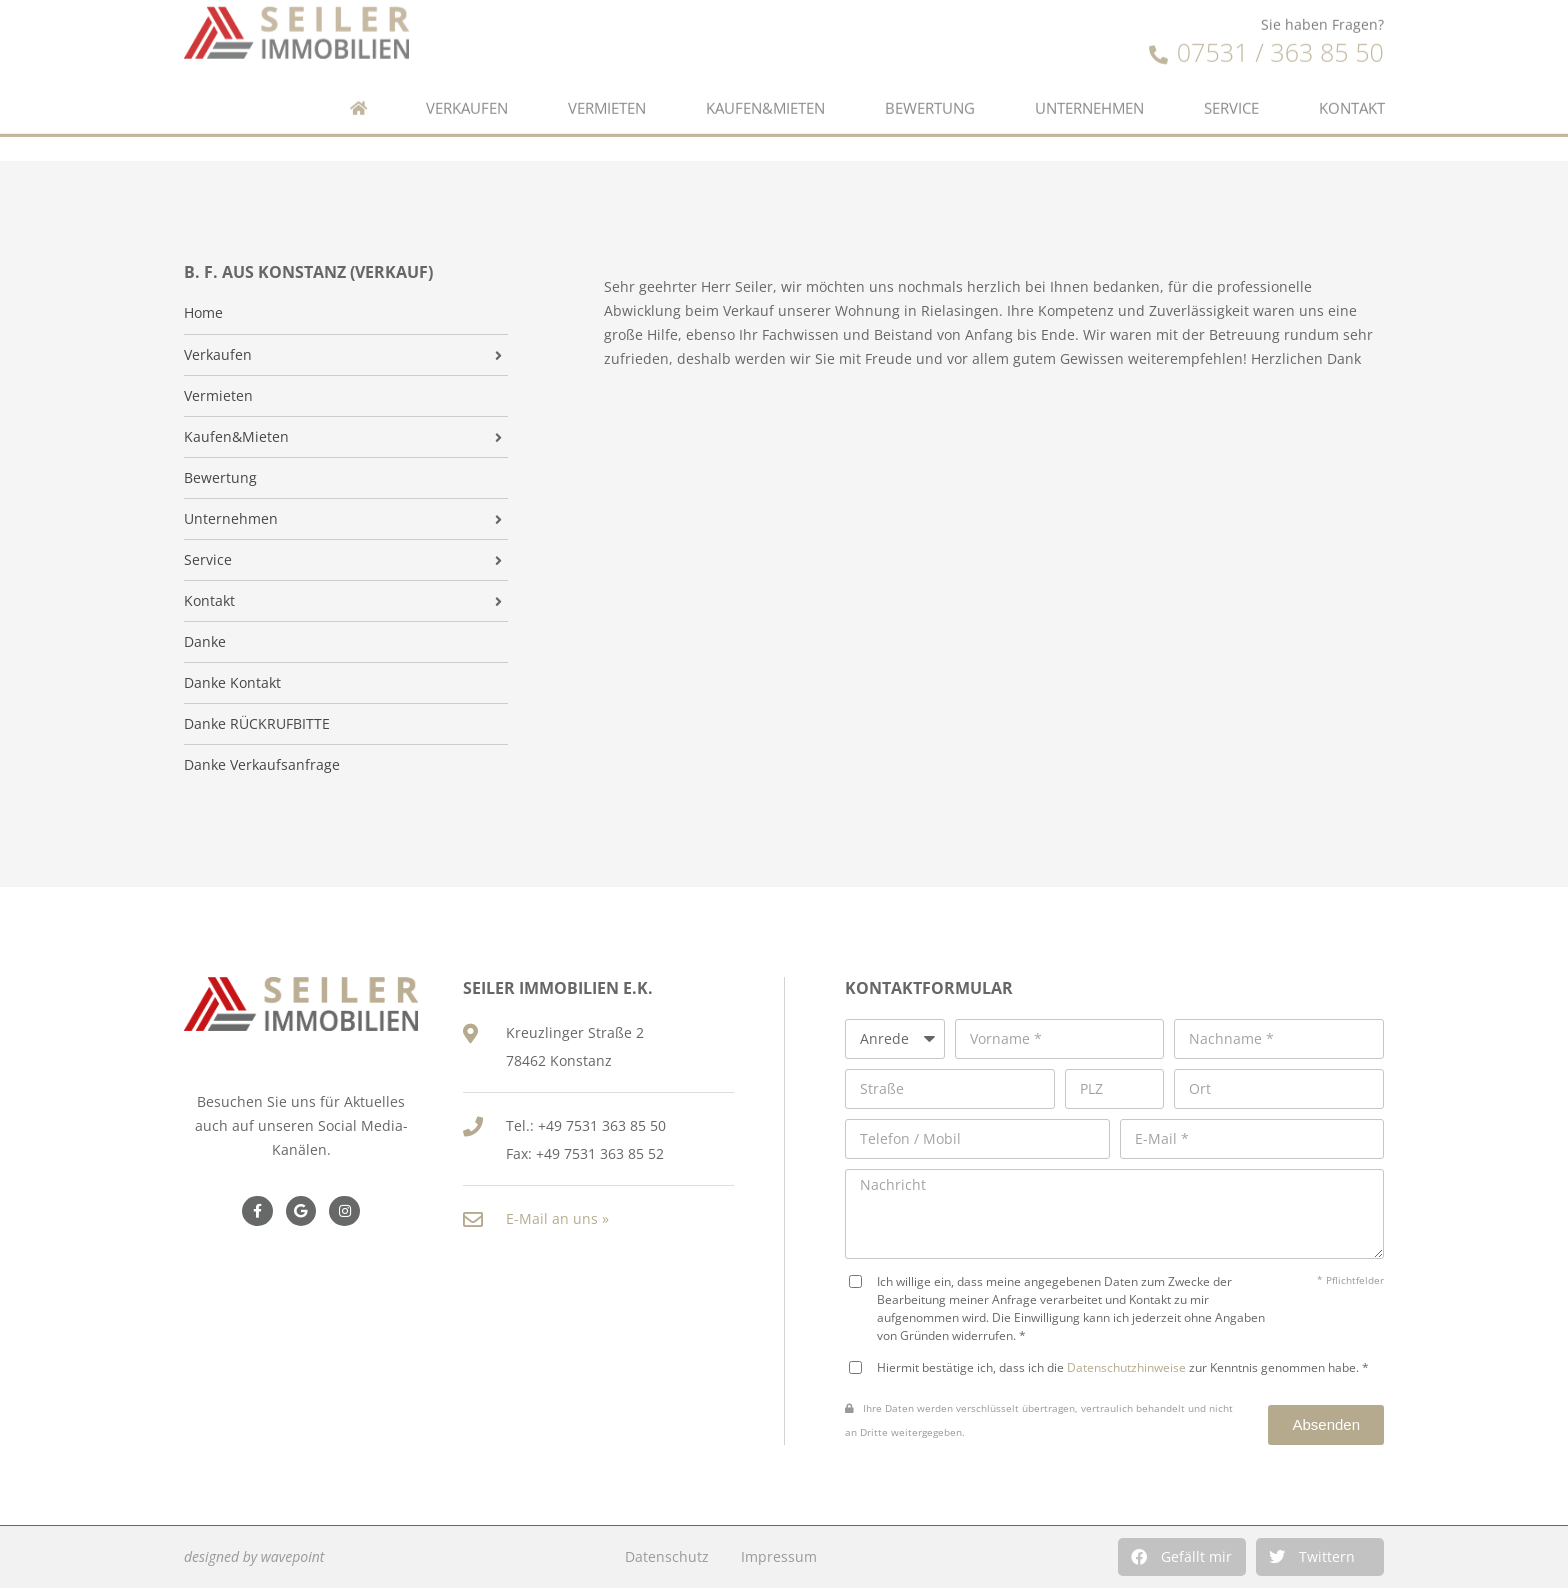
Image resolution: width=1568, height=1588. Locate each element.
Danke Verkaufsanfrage (262, 765)
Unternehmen (1089, 80)
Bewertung (930, 80)
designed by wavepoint (254, 1556)
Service (1231, 80)
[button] (1182, 1557)
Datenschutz (667, 1556)
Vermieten (607, 80)
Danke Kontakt (232, 683)
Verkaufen (467, 80)
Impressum (779, 1556)
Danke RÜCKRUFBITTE (257, 724)
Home (203, 313)
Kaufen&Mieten (765, 80)
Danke (205, 642)
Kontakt (1352, 80)
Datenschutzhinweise (1126, 1367)
